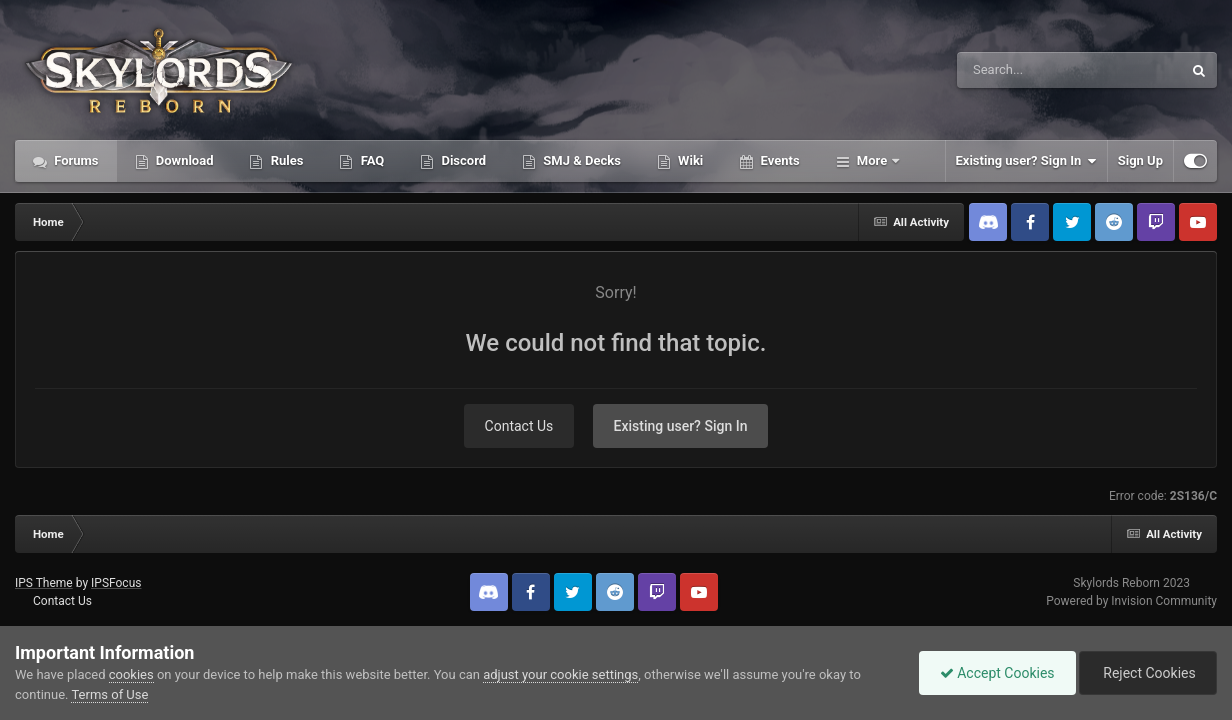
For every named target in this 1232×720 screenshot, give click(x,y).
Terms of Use (109, 694)
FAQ (370, 160)
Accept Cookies (997, 673)
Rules (285, 160)
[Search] (1019, 70)
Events (778, 160)
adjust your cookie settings (560, 674)
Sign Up (1140, 160)
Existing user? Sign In (1026, 161)
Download (183, 160)
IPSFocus (116, 583)
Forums (75, 160)
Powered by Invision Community (1131, 601)
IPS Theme (44, 583)
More (872, 160)
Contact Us (519, 426)
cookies (131, 674)
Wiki (689, 160)
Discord (462, 160)
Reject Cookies (1148, 673)
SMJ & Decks (580, 160)
